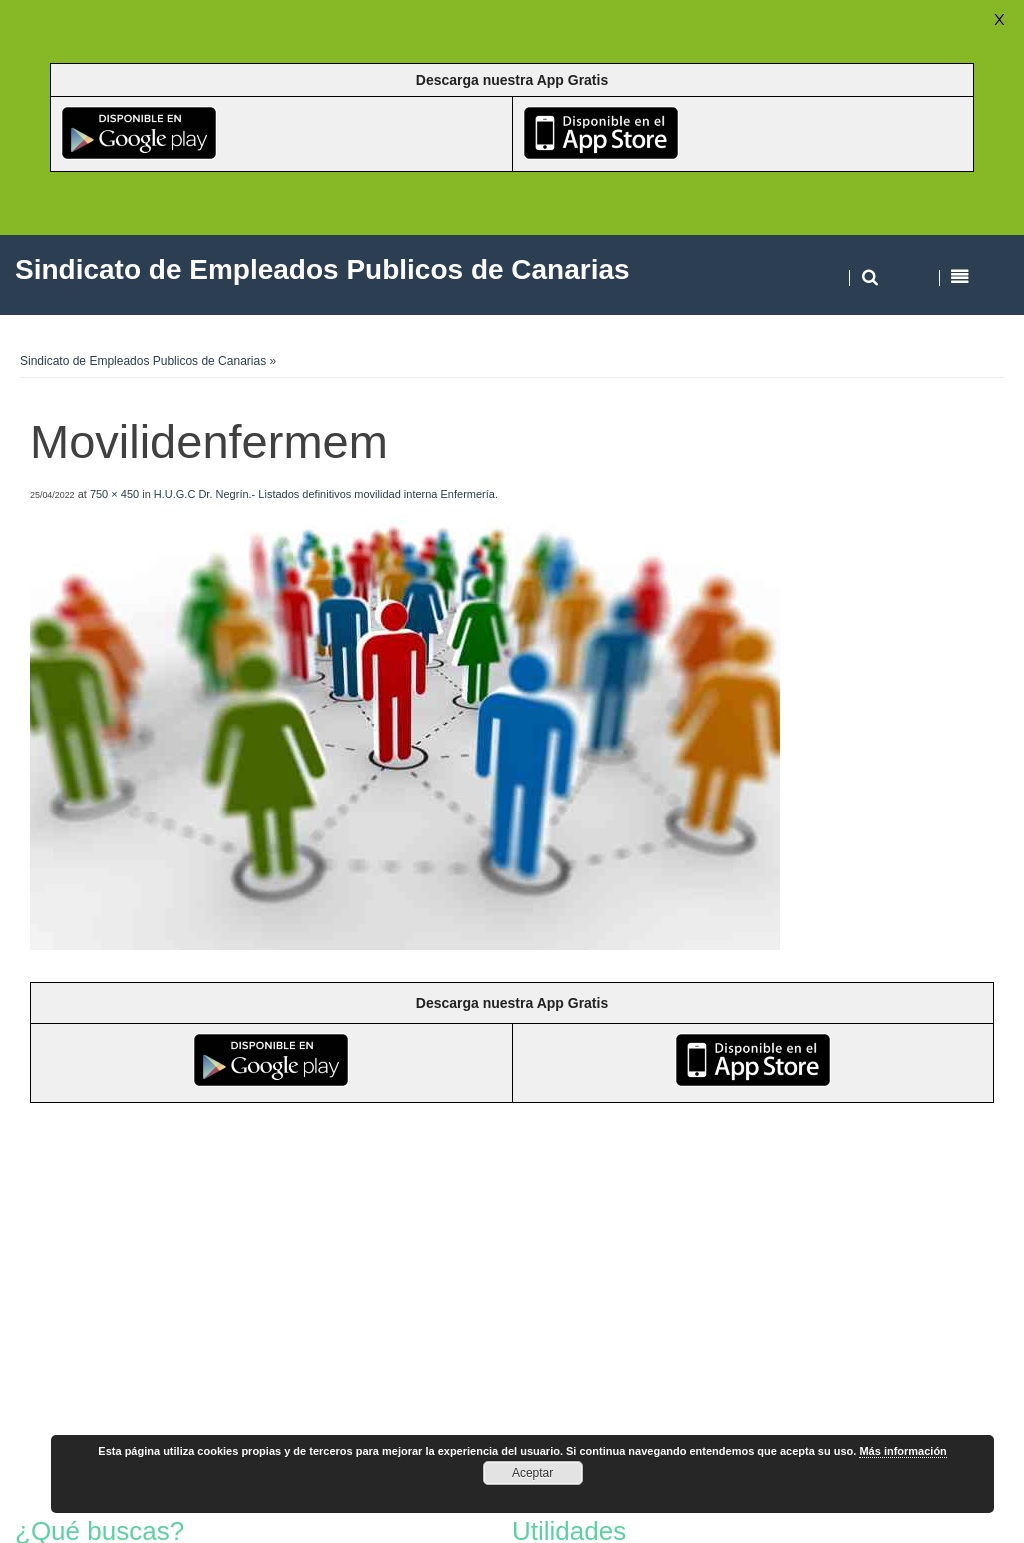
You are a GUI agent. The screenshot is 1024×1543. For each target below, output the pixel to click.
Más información (902, 1451)
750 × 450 (114, 494)
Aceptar (532, 1473)
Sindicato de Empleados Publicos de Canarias (143, 361)
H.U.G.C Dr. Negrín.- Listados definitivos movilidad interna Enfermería (324, 494)
